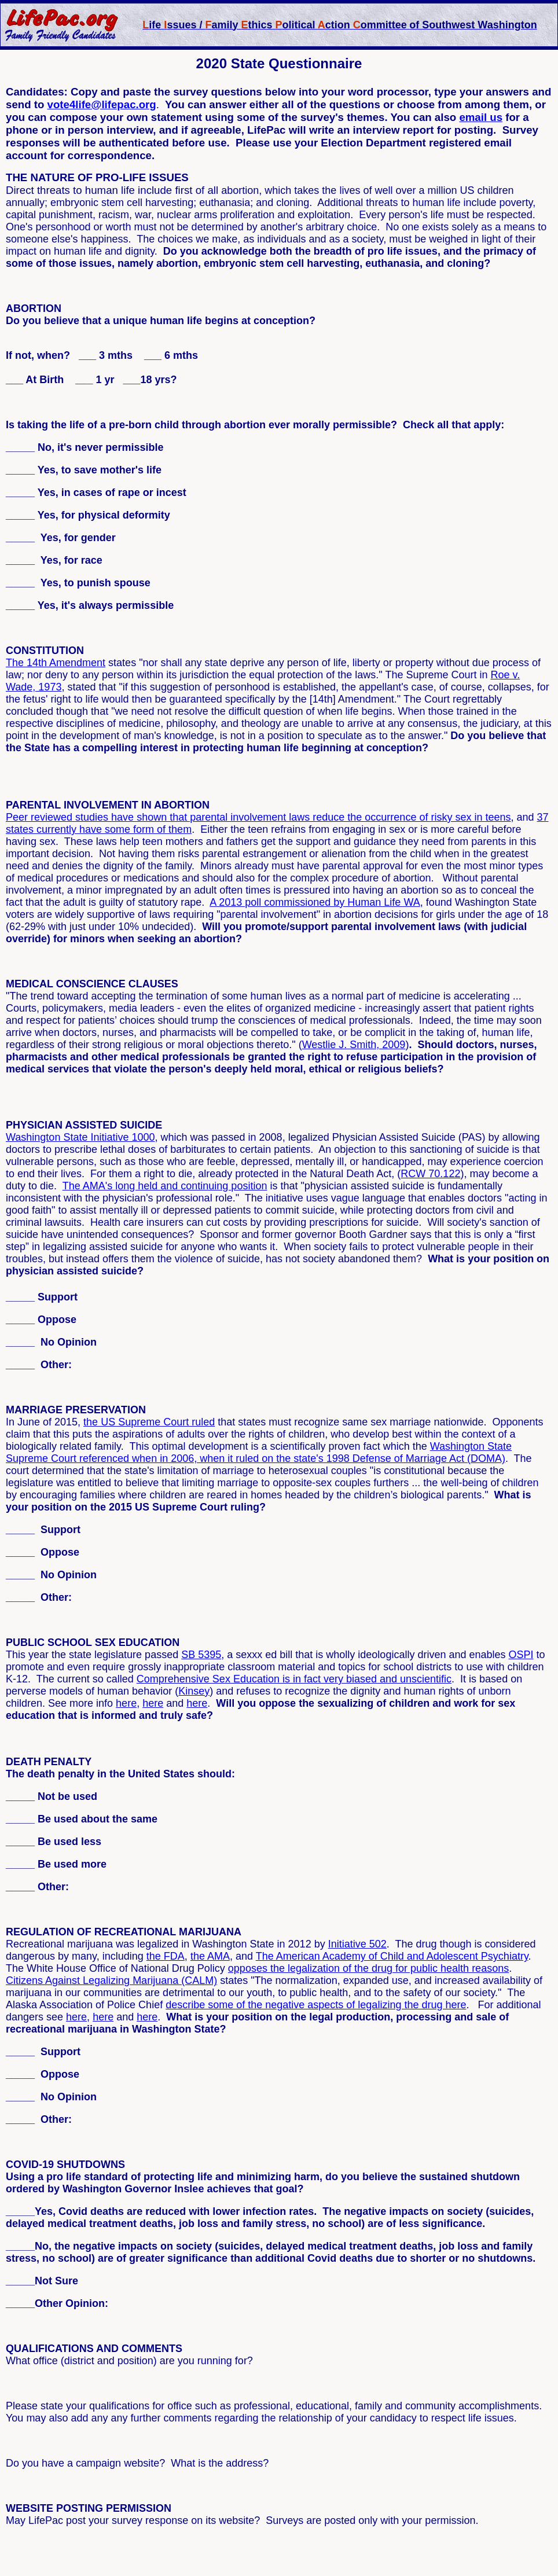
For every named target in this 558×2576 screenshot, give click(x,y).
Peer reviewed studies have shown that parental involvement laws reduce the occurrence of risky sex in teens (258, 817)
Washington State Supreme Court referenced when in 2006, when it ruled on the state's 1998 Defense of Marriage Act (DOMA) (259, 1452)
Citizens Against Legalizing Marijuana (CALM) (111, 1980)
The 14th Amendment (55, 662)
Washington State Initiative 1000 (80, 1137)
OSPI (521, 1654)
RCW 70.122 (430, 1173)
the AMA (210, 1956)
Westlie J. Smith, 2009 (354, 1044)
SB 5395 (201, 1654)
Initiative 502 (357, 1944)
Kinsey (194, 1691)
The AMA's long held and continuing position (165, 1186)
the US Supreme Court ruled (149, 1422)
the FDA (165, 1956)
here (126, 1703)
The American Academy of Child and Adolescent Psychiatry (392, 1956)
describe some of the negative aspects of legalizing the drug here (316, 2005)
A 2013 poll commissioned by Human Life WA (315, 902)
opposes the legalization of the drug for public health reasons (368, 1968)
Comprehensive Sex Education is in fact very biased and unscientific (294, 1679)
